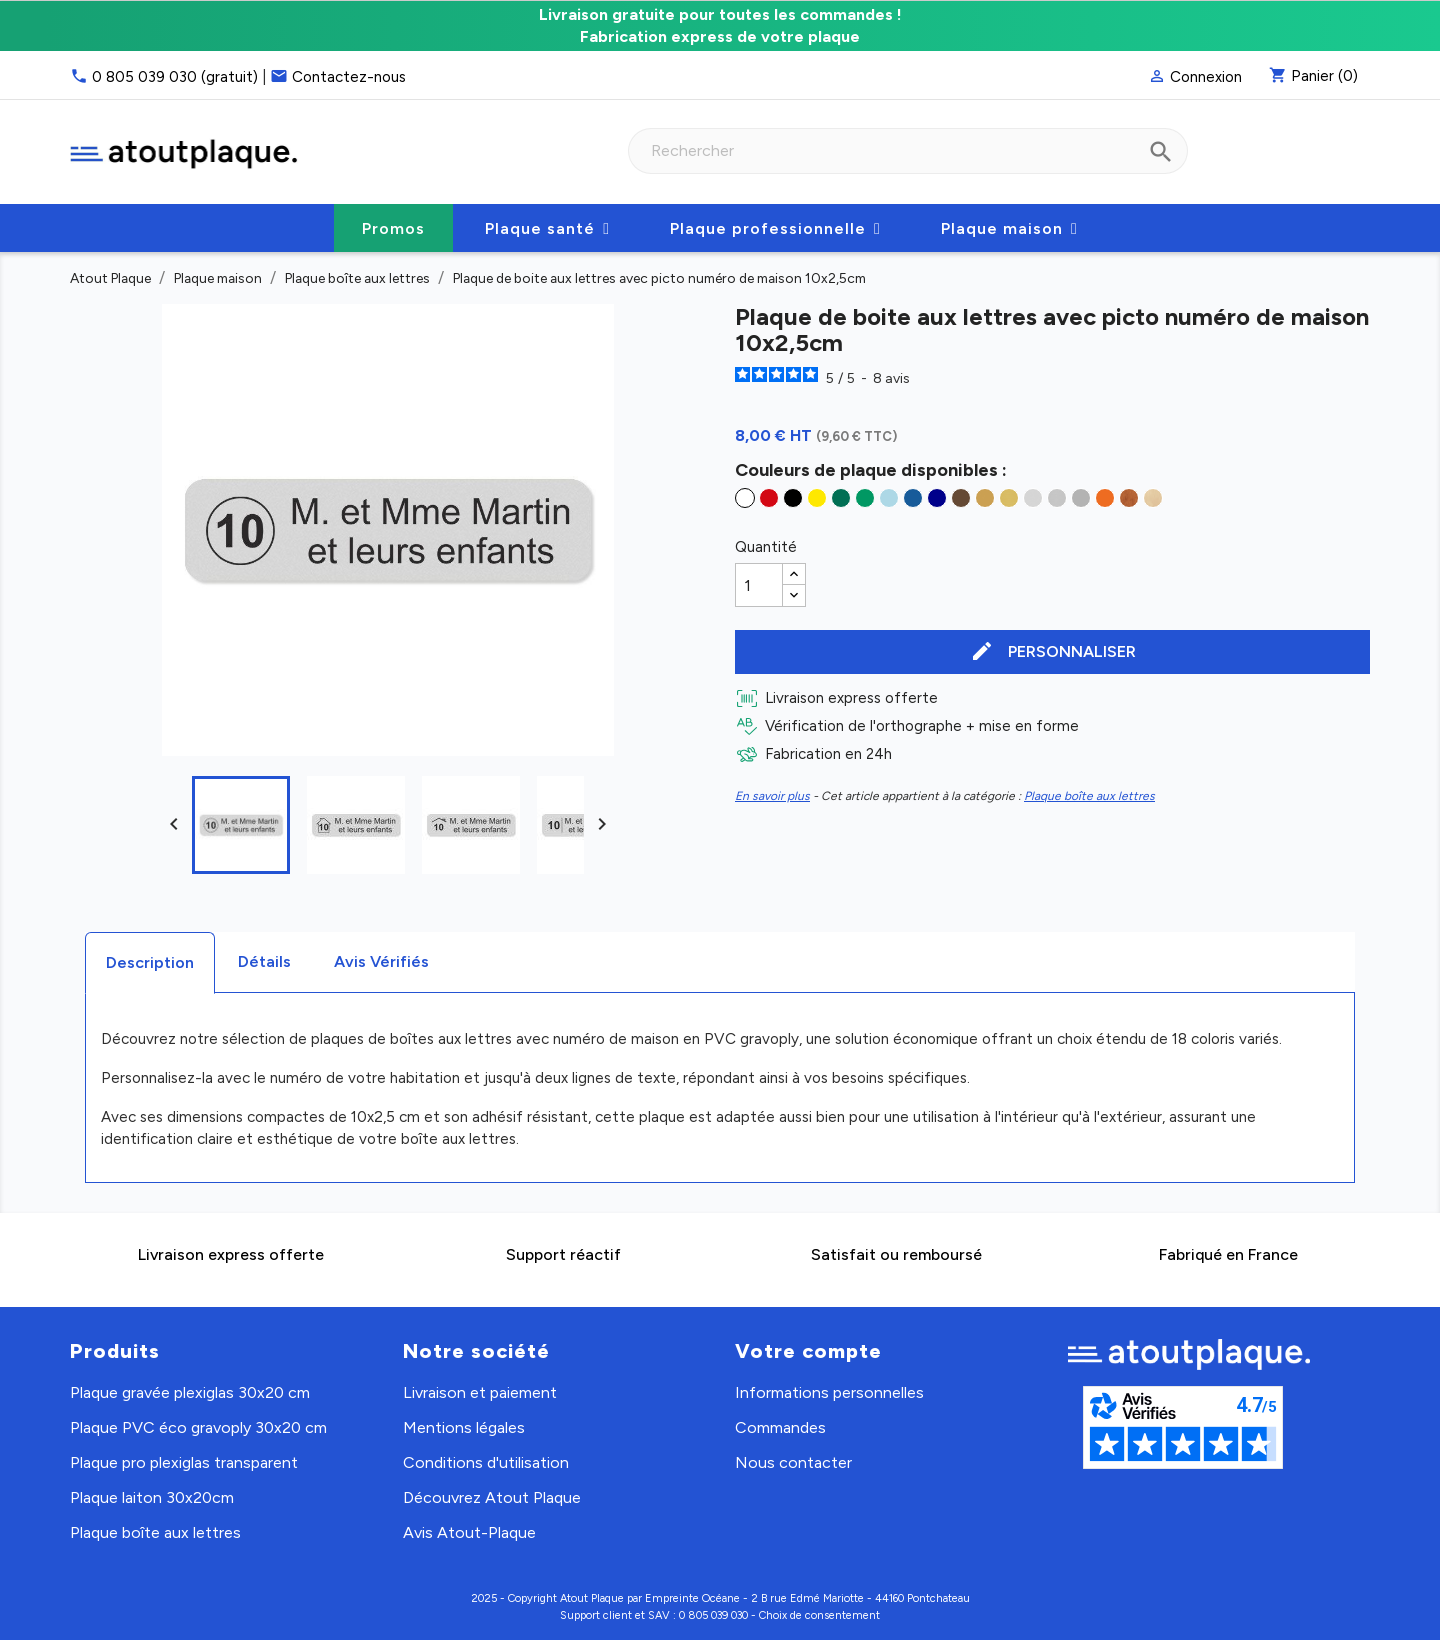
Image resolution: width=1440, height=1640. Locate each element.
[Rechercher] (908, 151)
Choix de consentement (819, 1615)
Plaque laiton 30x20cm (152, 1497)
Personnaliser (1053, 652)
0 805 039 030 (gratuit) (175, 77)
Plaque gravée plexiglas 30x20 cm (190, 1392)
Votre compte (808, 1351)
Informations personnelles (829, 1392)
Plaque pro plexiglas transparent (184, 1462)
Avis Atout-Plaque (469, 1532)
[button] (547, 228)
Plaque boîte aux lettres (1089, 796)
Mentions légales (464, 1427)
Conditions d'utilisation (486, 1462)
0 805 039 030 (713, 1615)
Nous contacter (793, 1462)
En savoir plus (772, 796)
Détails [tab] (264, 961)
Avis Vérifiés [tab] (381, 961)
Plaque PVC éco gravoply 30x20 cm (198, 1427)
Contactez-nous (349, 77)
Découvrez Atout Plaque (492, 1497)
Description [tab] (150, 962)
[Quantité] (759, 585)
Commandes (780, 1427)
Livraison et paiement (480, 1392)
